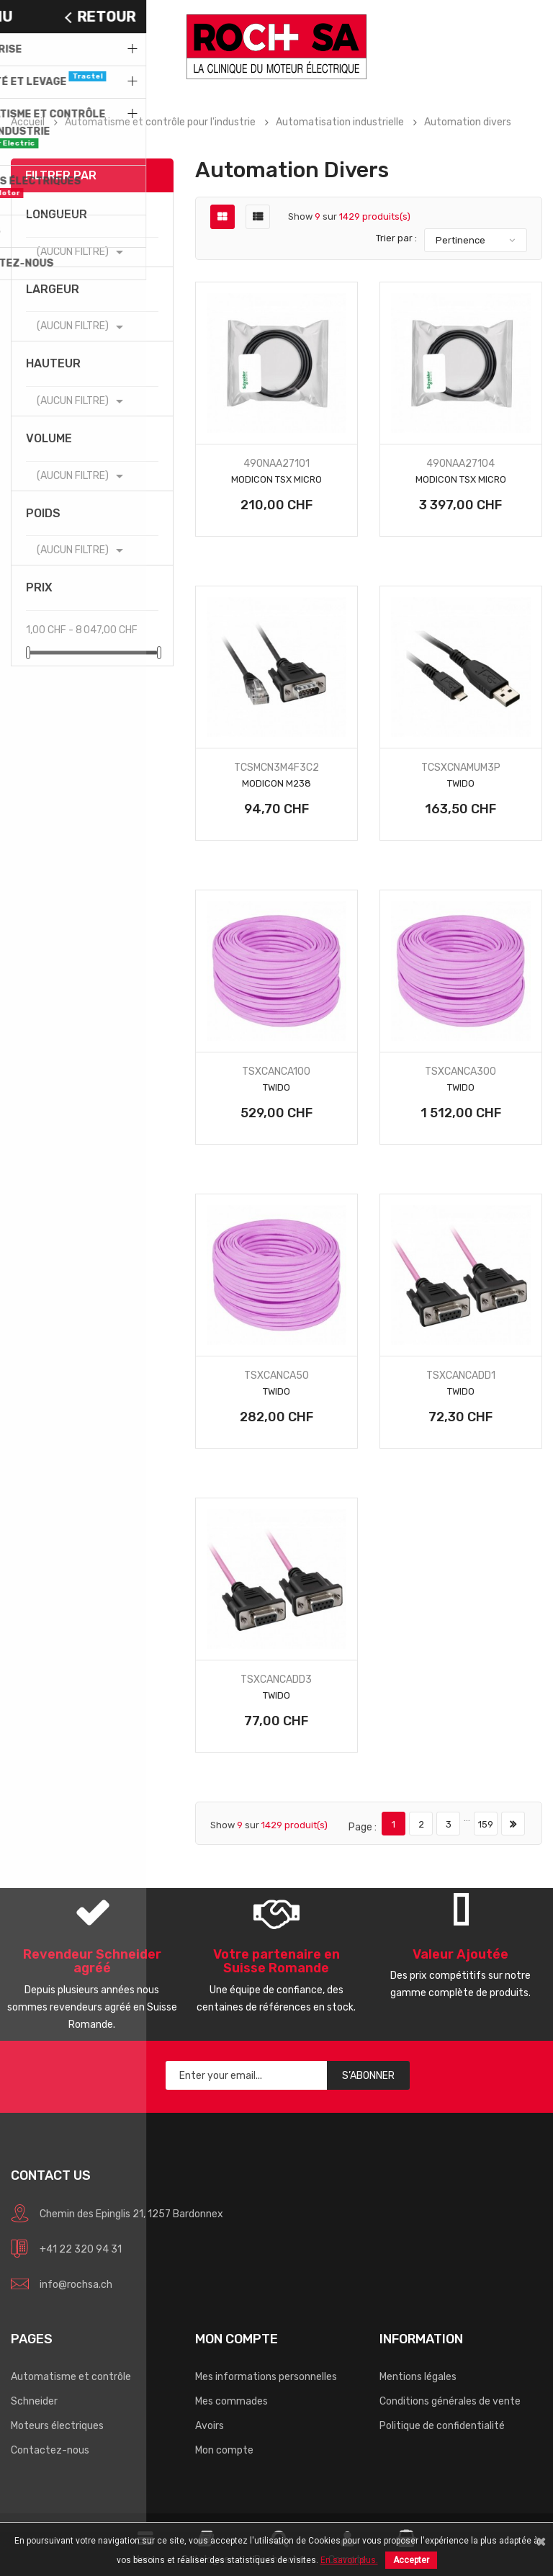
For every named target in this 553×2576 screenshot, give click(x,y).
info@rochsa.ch (76, 2284)
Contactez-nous (50, 2450)
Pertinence (460, 240)
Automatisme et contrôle (71, 2377)
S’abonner (368, 2076)
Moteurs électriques (57, 2426)
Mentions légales (418, 2377)
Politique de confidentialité (442, 2426)
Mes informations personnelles (266, 2377)
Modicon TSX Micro (276, 479)
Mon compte (224, 2450)
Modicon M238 (276, 783)
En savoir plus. (349, 2560)
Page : (363, 1827)
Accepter (411, 2560)
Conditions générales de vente (450, 2401)
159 (485, 1824)
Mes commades (231, 2401)
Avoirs (209, 2426)
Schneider (34, 2401)
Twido (461, 783)
